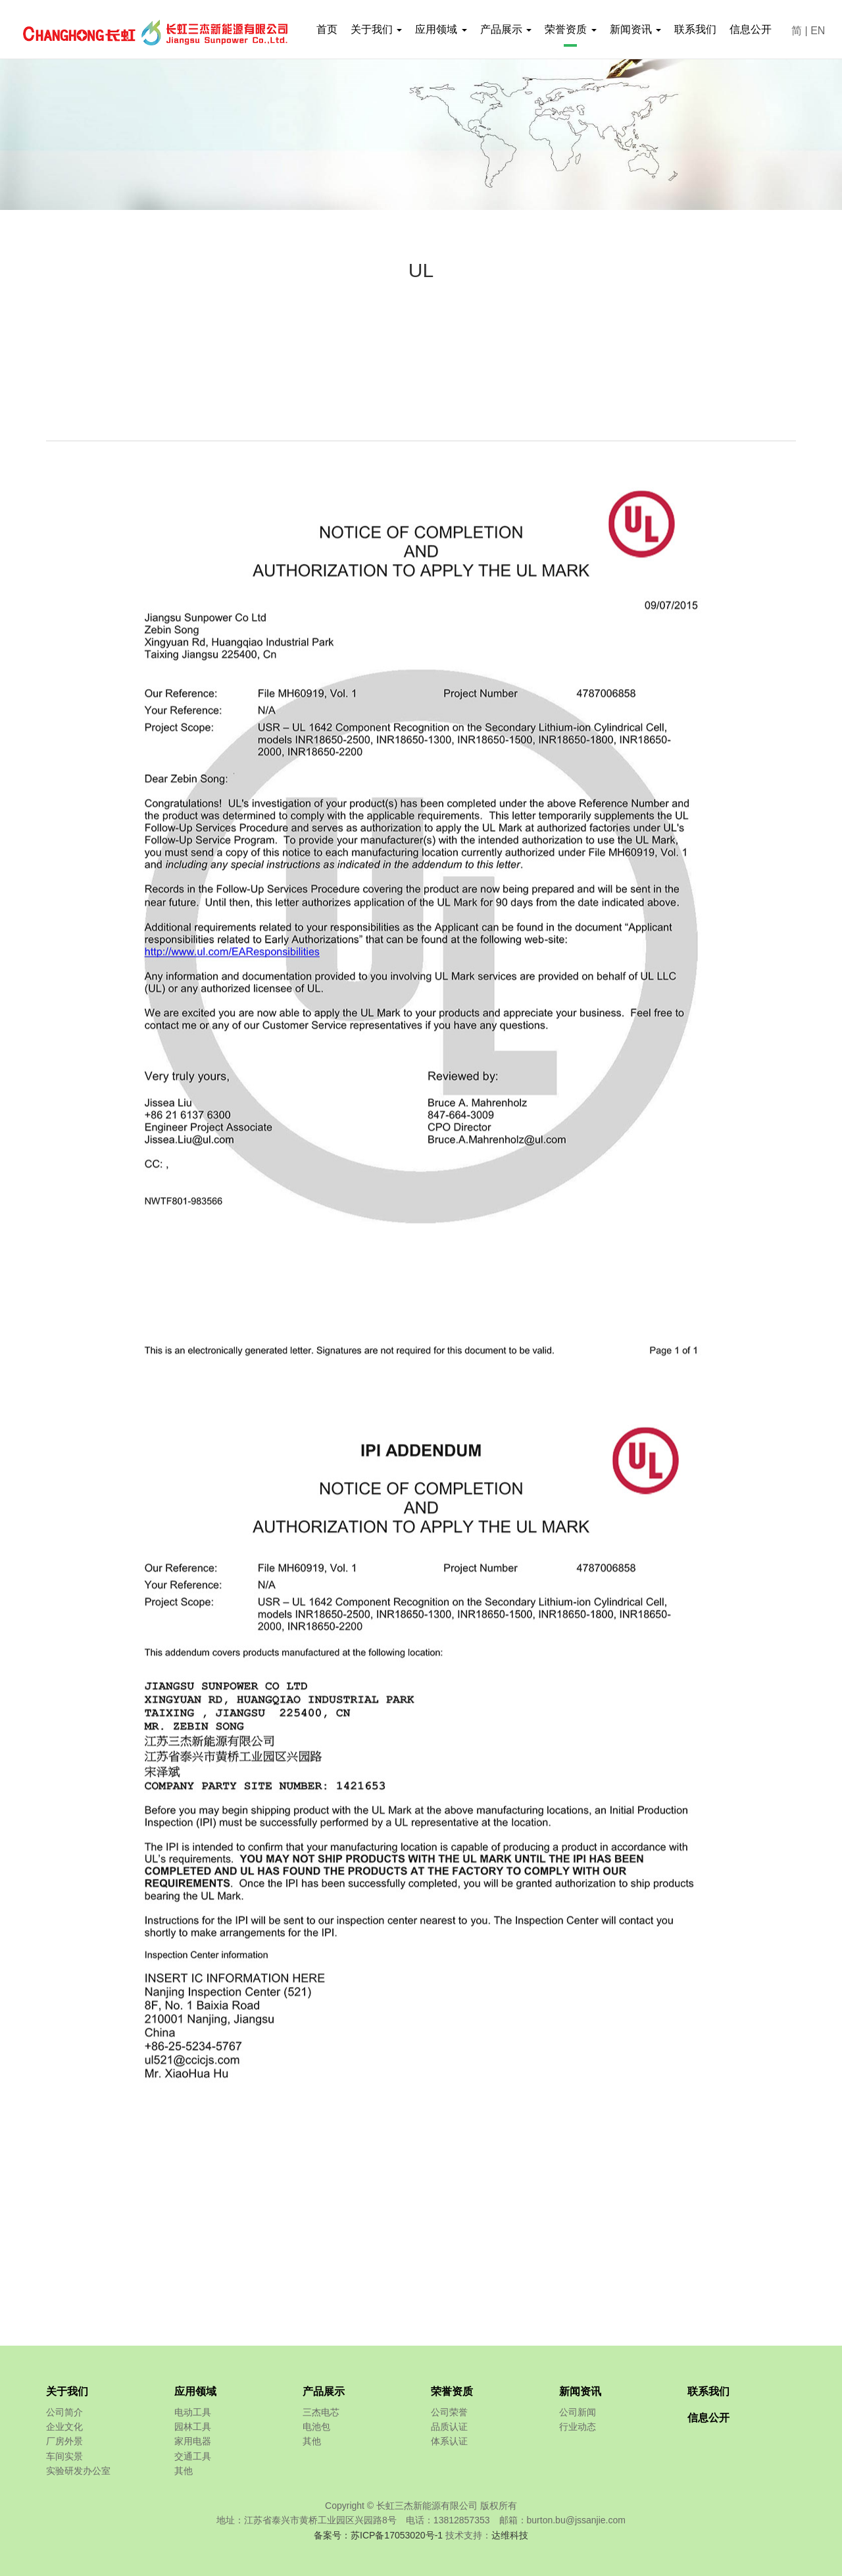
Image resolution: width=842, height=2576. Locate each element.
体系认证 (449, 2441)
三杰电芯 (321, 2412)
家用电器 (192, 2441)
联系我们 (695, 29)
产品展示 (324, 2391)
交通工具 (192, 2456)
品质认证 (449, 2426)
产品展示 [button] (506, 29)
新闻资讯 (580, 2391)
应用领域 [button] (440, 29)
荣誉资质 (452, 2391)
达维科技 (509, 2535)
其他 (183, 2470)
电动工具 (192, 2412)
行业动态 (577, 2426)
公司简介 (64, 2412)
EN (817, 30)
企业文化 (64, 2426)
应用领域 (195, 2391)
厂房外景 (64, 2441)
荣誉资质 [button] (570, 29)
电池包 (316, 2426)
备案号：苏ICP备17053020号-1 (378, 2535)
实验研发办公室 (78, 2470)
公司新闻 (577, 2412)
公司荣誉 (449, 2412)
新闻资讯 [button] (635, 29)
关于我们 (67, 2391)
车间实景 (64, 2456)
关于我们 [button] (376, 29)
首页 (326, 29)
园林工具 (192, 2426)
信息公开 (751, 29)
